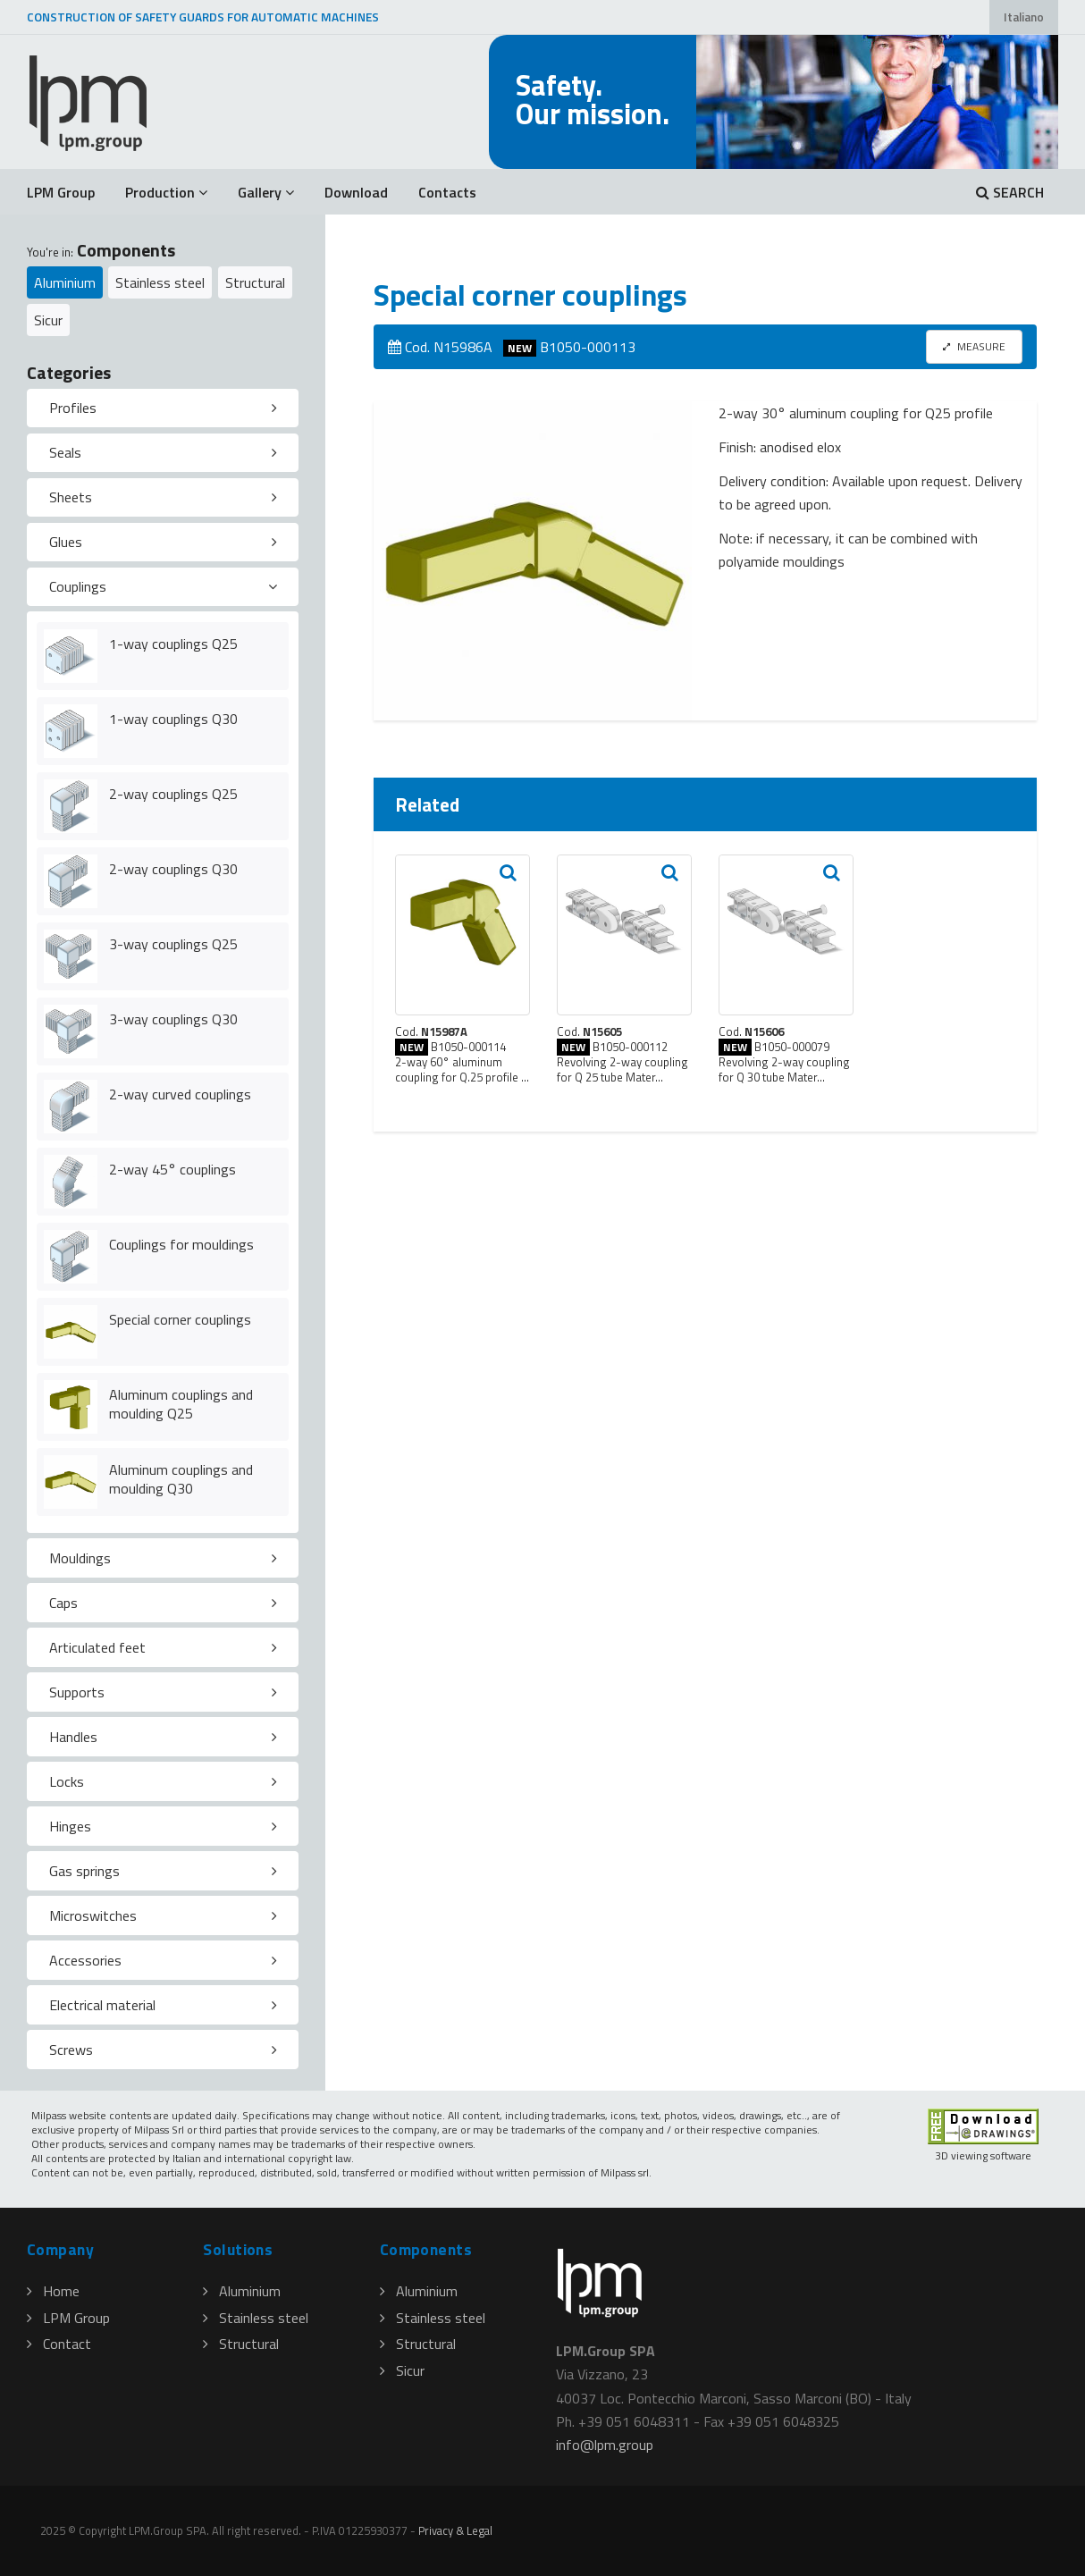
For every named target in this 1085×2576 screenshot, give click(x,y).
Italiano (1024, 17)
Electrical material (102, 2005)
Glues (65, 541)
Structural (255, 282)
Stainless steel (160, 282)
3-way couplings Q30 (173, 1019)
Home (53, 2291)
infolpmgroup (604, 2444)
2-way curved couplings (180, 1094)
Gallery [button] (266, 192)
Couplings (77, 586)
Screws (71, 2049)
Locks (66, 1781)
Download (356, 192)
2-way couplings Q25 (173, 793)
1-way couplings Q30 (173, 718)
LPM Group (61, 192)
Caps (63, 1602)
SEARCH (1010, 192)
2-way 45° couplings (172, 1169)
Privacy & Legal (455, 2530)
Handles (73, 1736)
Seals (65, 452)
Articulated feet (97, 1647)
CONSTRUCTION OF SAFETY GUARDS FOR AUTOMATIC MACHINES (203, 17)
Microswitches (93, 1915)
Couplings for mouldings (181, 1244)
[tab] (163, 408)
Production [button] (166, 192)
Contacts (447, 192)
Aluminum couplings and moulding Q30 (181, 1479)
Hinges (70, 1826)
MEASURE (974, 346)
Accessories (85, 1960)
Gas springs (84, 1870)
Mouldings (80, 1558)
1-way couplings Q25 (173, 643)
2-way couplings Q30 (173, 869)
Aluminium (65, 282)
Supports (77, 1692)
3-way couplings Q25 (173, 944)
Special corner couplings (180, 1319)
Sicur (48, 320)
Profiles (73, 407)
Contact (59, 2343)
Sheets (70, 497)
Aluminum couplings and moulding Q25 (181, 1404)
